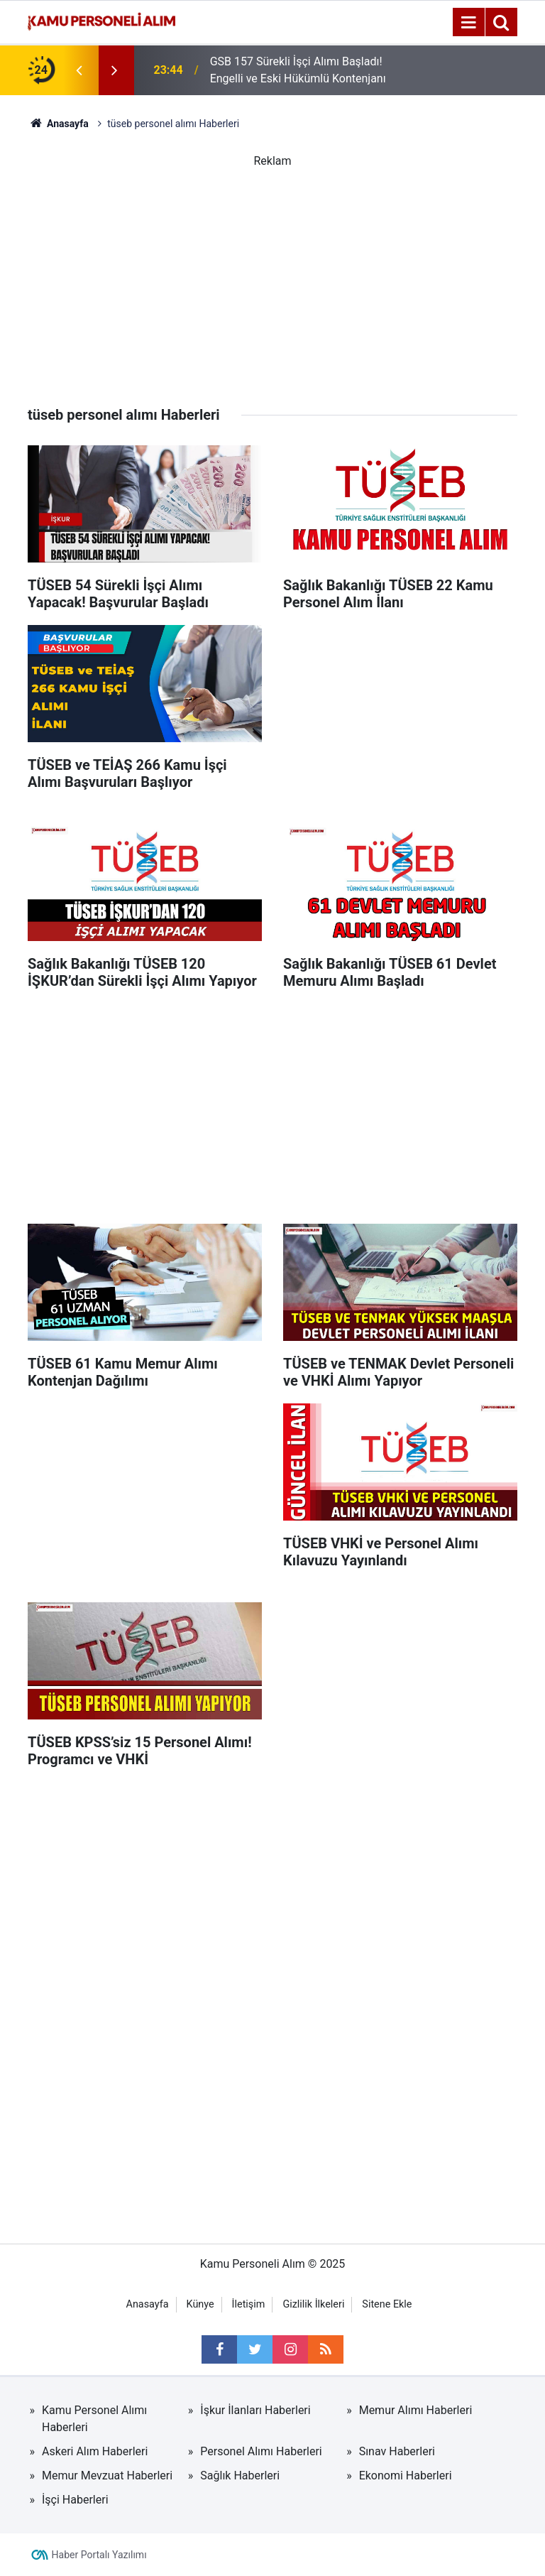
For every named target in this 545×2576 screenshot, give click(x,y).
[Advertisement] (272, 269)
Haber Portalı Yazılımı (99, 2554)
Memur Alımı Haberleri (416, 2410)
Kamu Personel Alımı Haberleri (94, 2418)
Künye (200, 2304)
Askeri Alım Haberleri (95, 2451)
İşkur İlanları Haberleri (255, 2410)
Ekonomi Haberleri (405, 2475)
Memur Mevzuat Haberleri (107, 2475)
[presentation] (79, 70)
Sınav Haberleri (397, 2451)
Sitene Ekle (387, 2304)
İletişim (248, 2304)
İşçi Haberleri (75, 2499)
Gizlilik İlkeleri (313, 2304)
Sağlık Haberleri (240, 2475)
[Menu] (468, 22)
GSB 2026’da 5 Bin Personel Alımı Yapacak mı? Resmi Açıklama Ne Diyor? (294, 59)
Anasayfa (147, 2304)
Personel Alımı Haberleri (260, 2451)
